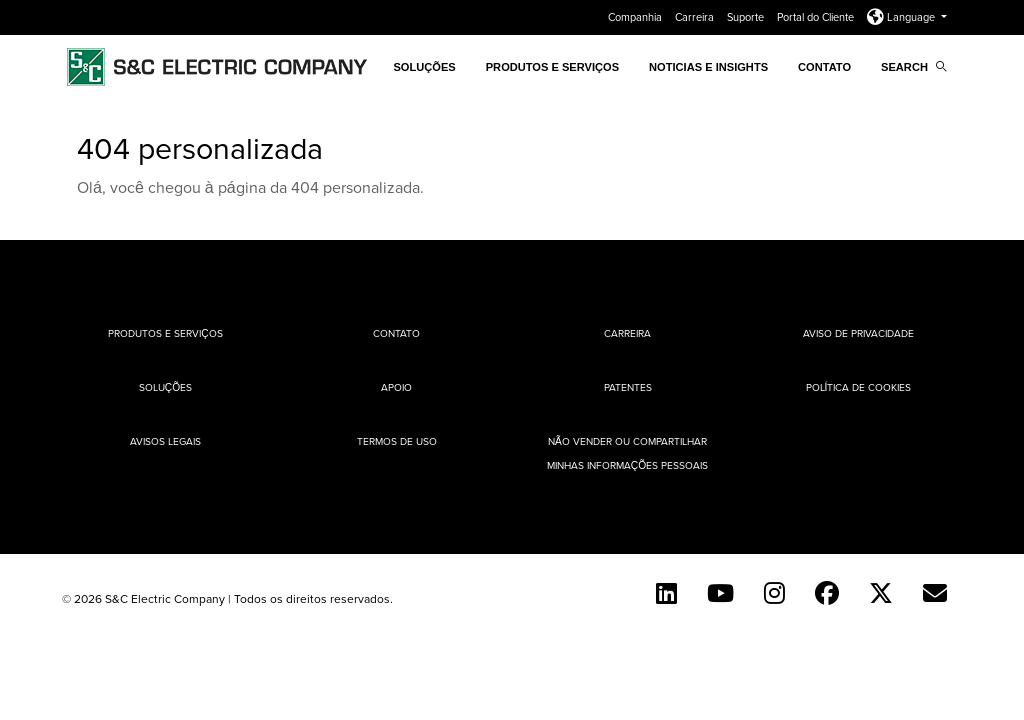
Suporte (747, 17)
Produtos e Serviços (552, 67)
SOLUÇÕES (424, 67)
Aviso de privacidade (858, 333)
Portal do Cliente (817, 17)
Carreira (696, 17)
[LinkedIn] (666, 593)
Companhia (636, 17)
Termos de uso (397, 441)
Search (914, 67)
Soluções (165, 387)
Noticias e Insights (708, 67)
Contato (824, 67)
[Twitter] (881, 593)
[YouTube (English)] (720, 593)
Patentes (628, 387)
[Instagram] (774, 593)
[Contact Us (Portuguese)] (935, 593)
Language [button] (902, 17)
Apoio (396, 387)
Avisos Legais (165, 441)
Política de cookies (859, 387)
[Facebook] (827, 593)
